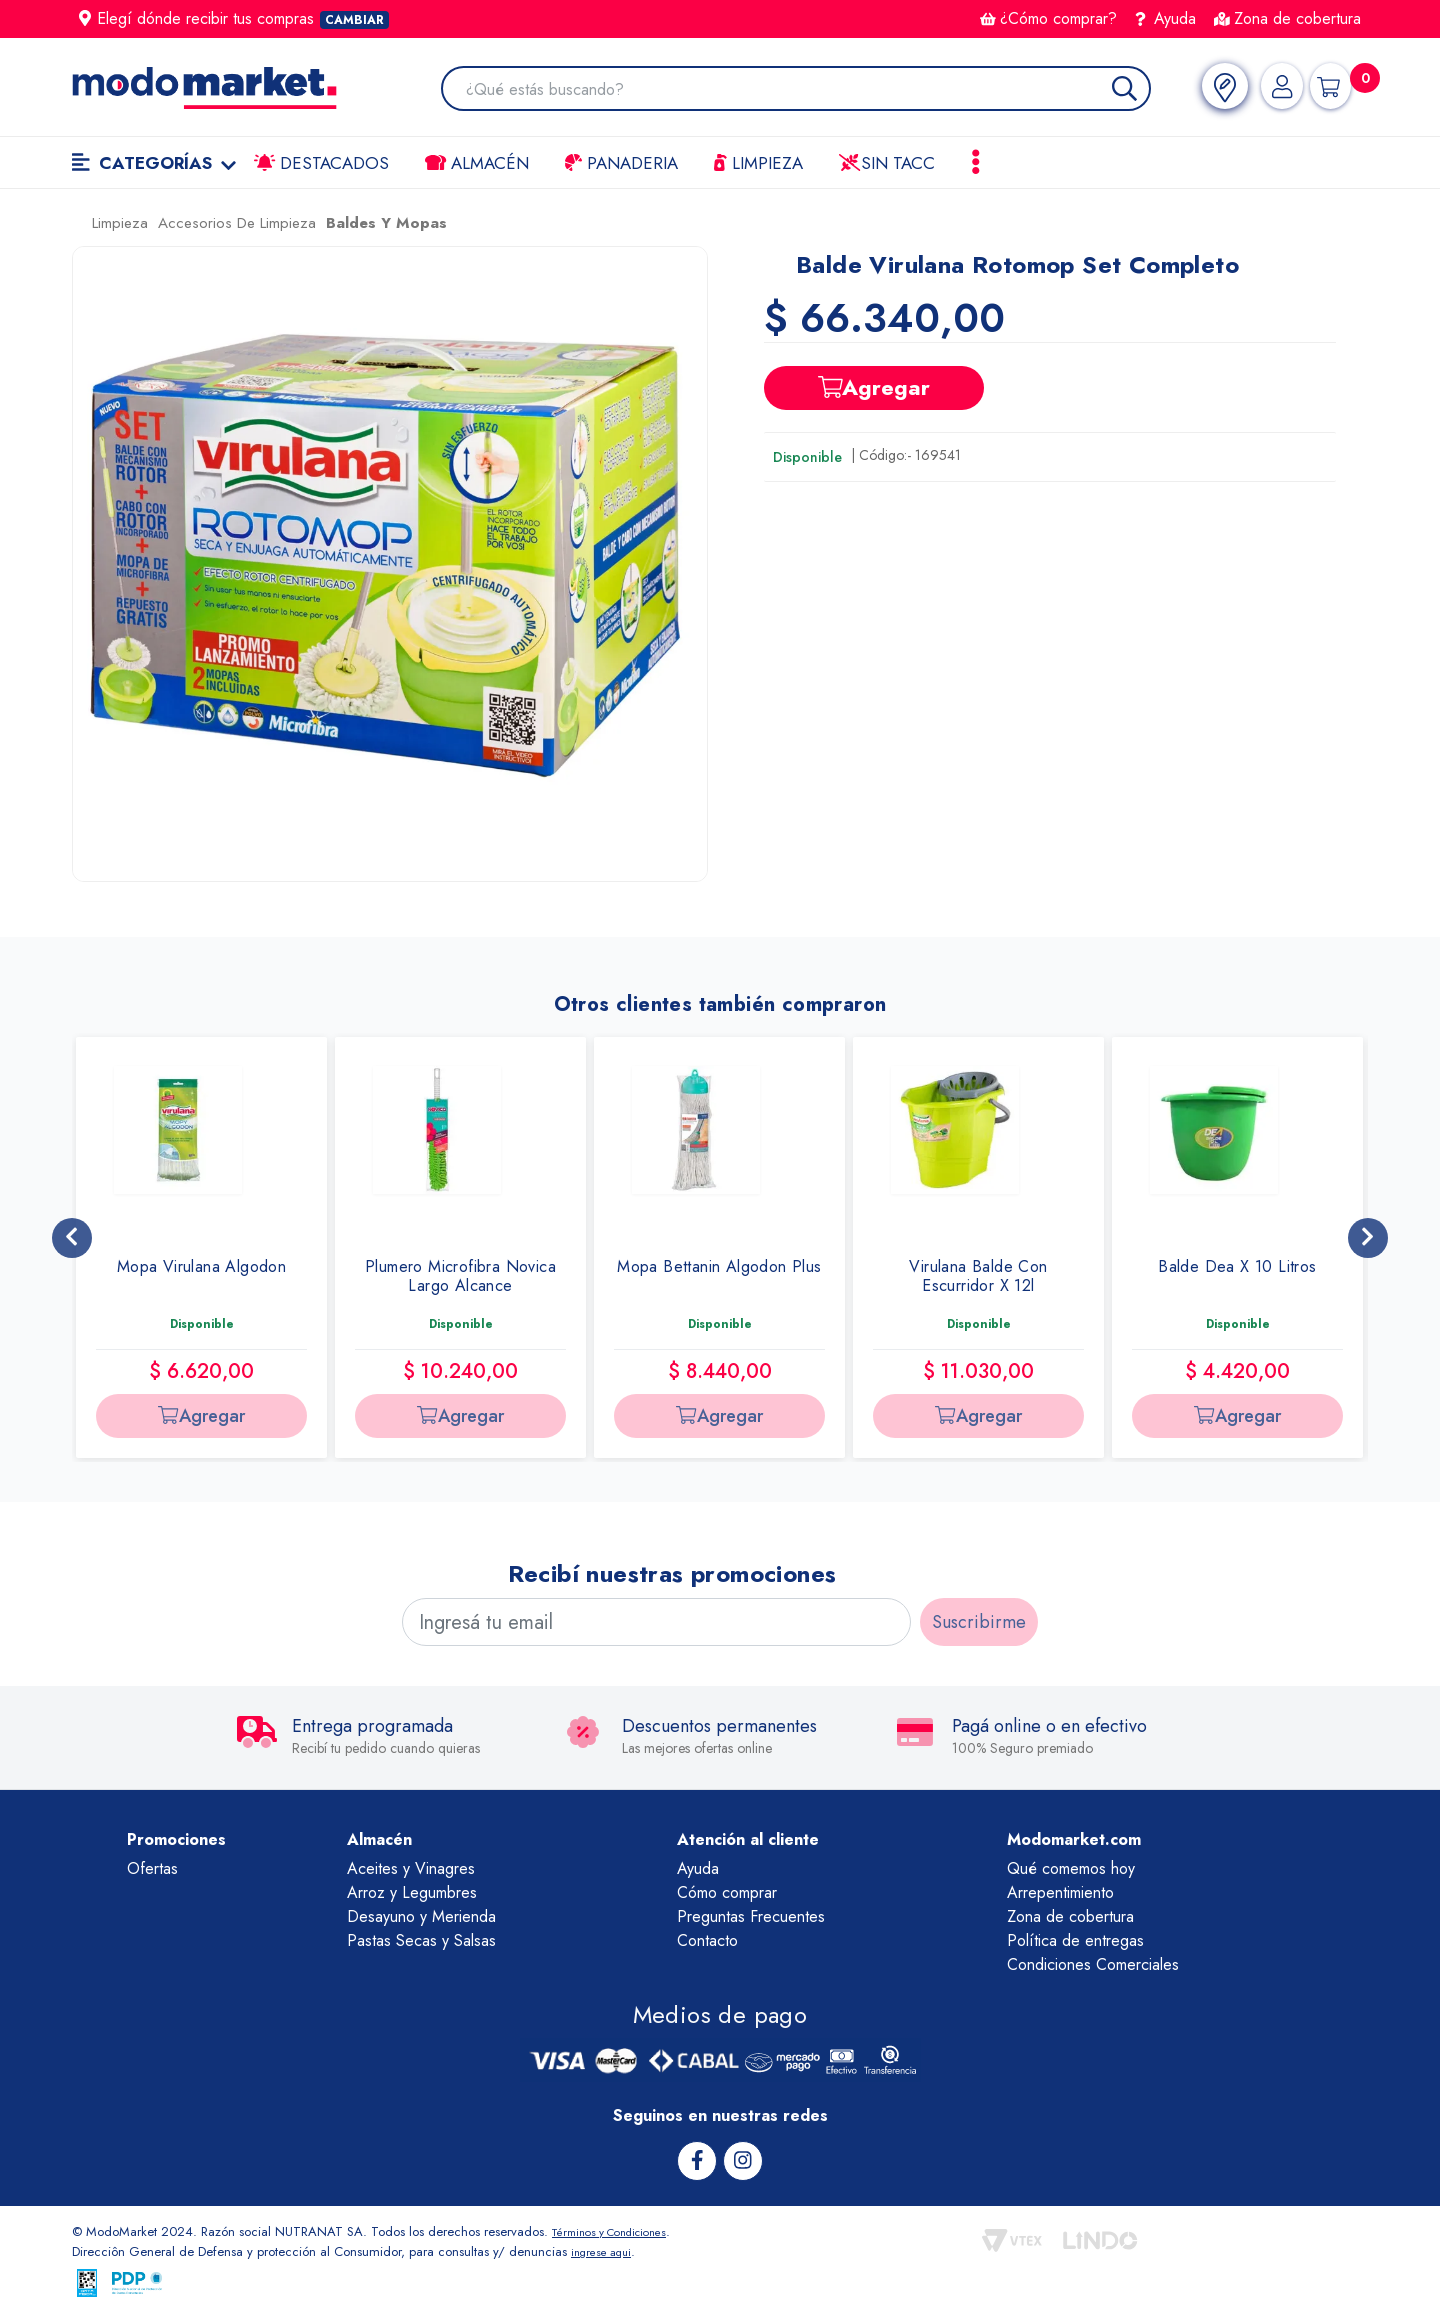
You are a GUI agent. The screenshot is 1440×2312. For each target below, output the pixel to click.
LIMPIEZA (758, 163)
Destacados (321, 163)
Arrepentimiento (1060, 1892)
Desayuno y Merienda (421, 1916)
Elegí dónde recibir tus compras (234, 18)
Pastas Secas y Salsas (421, 1940)
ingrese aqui (606, 2250)
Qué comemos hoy (1071, 1868)
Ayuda (1166, 18)
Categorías (154, 163)
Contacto (707, 1940)
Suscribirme (979, 1622)
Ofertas (152, 1868)
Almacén (477, 163)
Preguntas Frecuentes (751, 1916)
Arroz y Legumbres (412, 1892)
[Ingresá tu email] (656, 1622)
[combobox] (801, 90)
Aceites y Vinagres (411, 1868)
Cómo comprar (727, 1892)
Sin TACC (887, 163)
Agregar (874, 387)
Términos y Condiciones (620, 2230)
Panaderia (621, 163)
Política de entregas (1075, 1940)
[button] (390, 564)
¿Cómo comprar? (1048, 18)
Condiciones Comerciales (1093, 1964)
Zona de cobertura (1287, 18)
